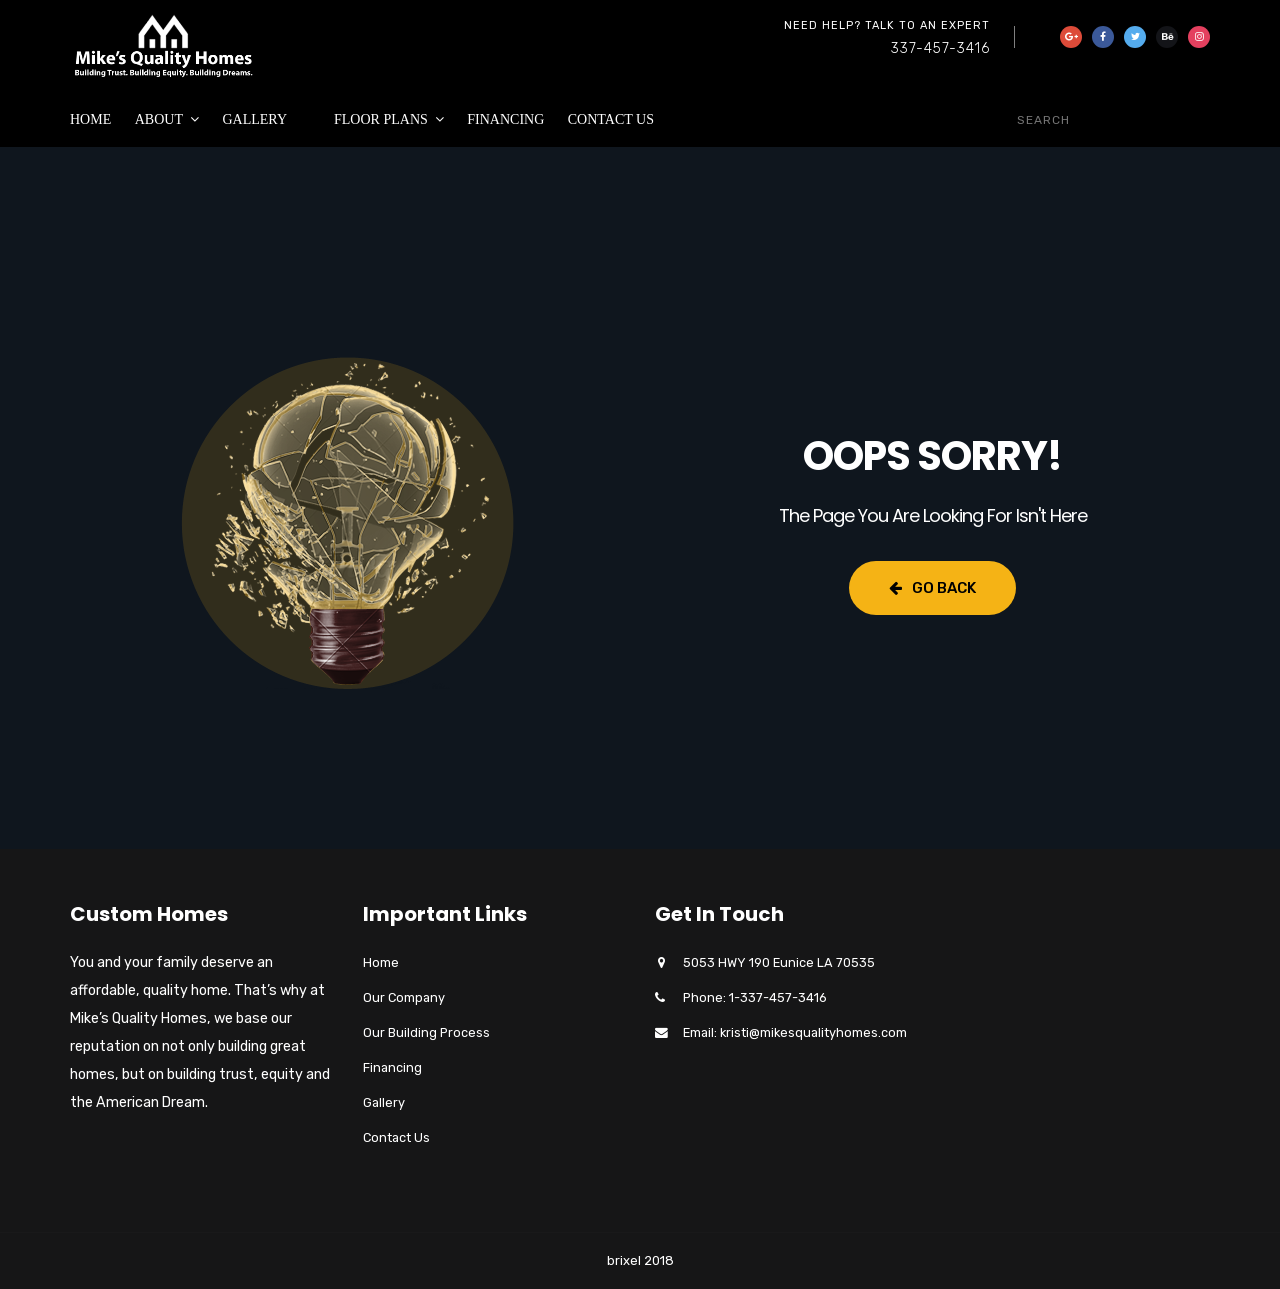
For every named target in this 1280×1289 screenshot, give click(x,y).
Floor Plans (381, 119)
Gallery (254, 119)
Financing (505, 119)
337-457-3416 (940, 48)
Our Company (404, 997)
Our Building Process (426, 1032)
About (159, 119)
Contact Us (611, 119)
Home (90, 119)
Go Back (932, 588)
